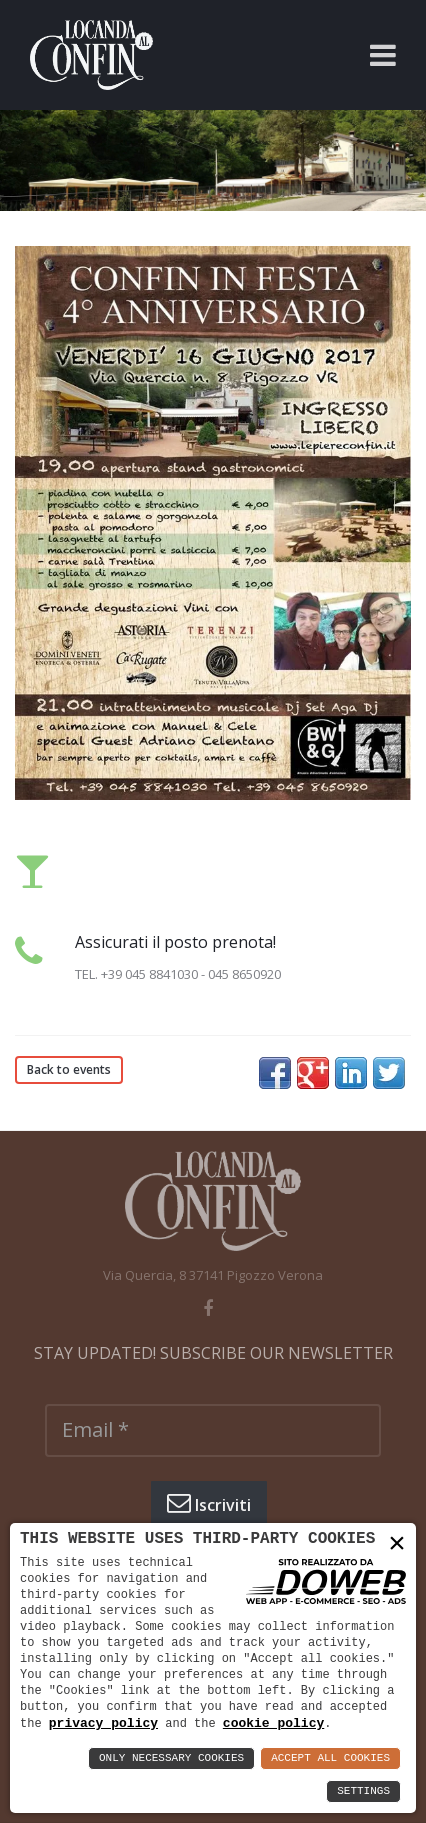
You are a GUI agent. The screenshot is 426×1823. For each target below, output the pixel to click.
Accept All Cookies (330, 1758)
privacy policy (103, 1723)
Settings (363, 1791)
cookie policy (273, 1723)
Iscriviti (209, 1503)
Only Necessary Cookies (171, 1758)
